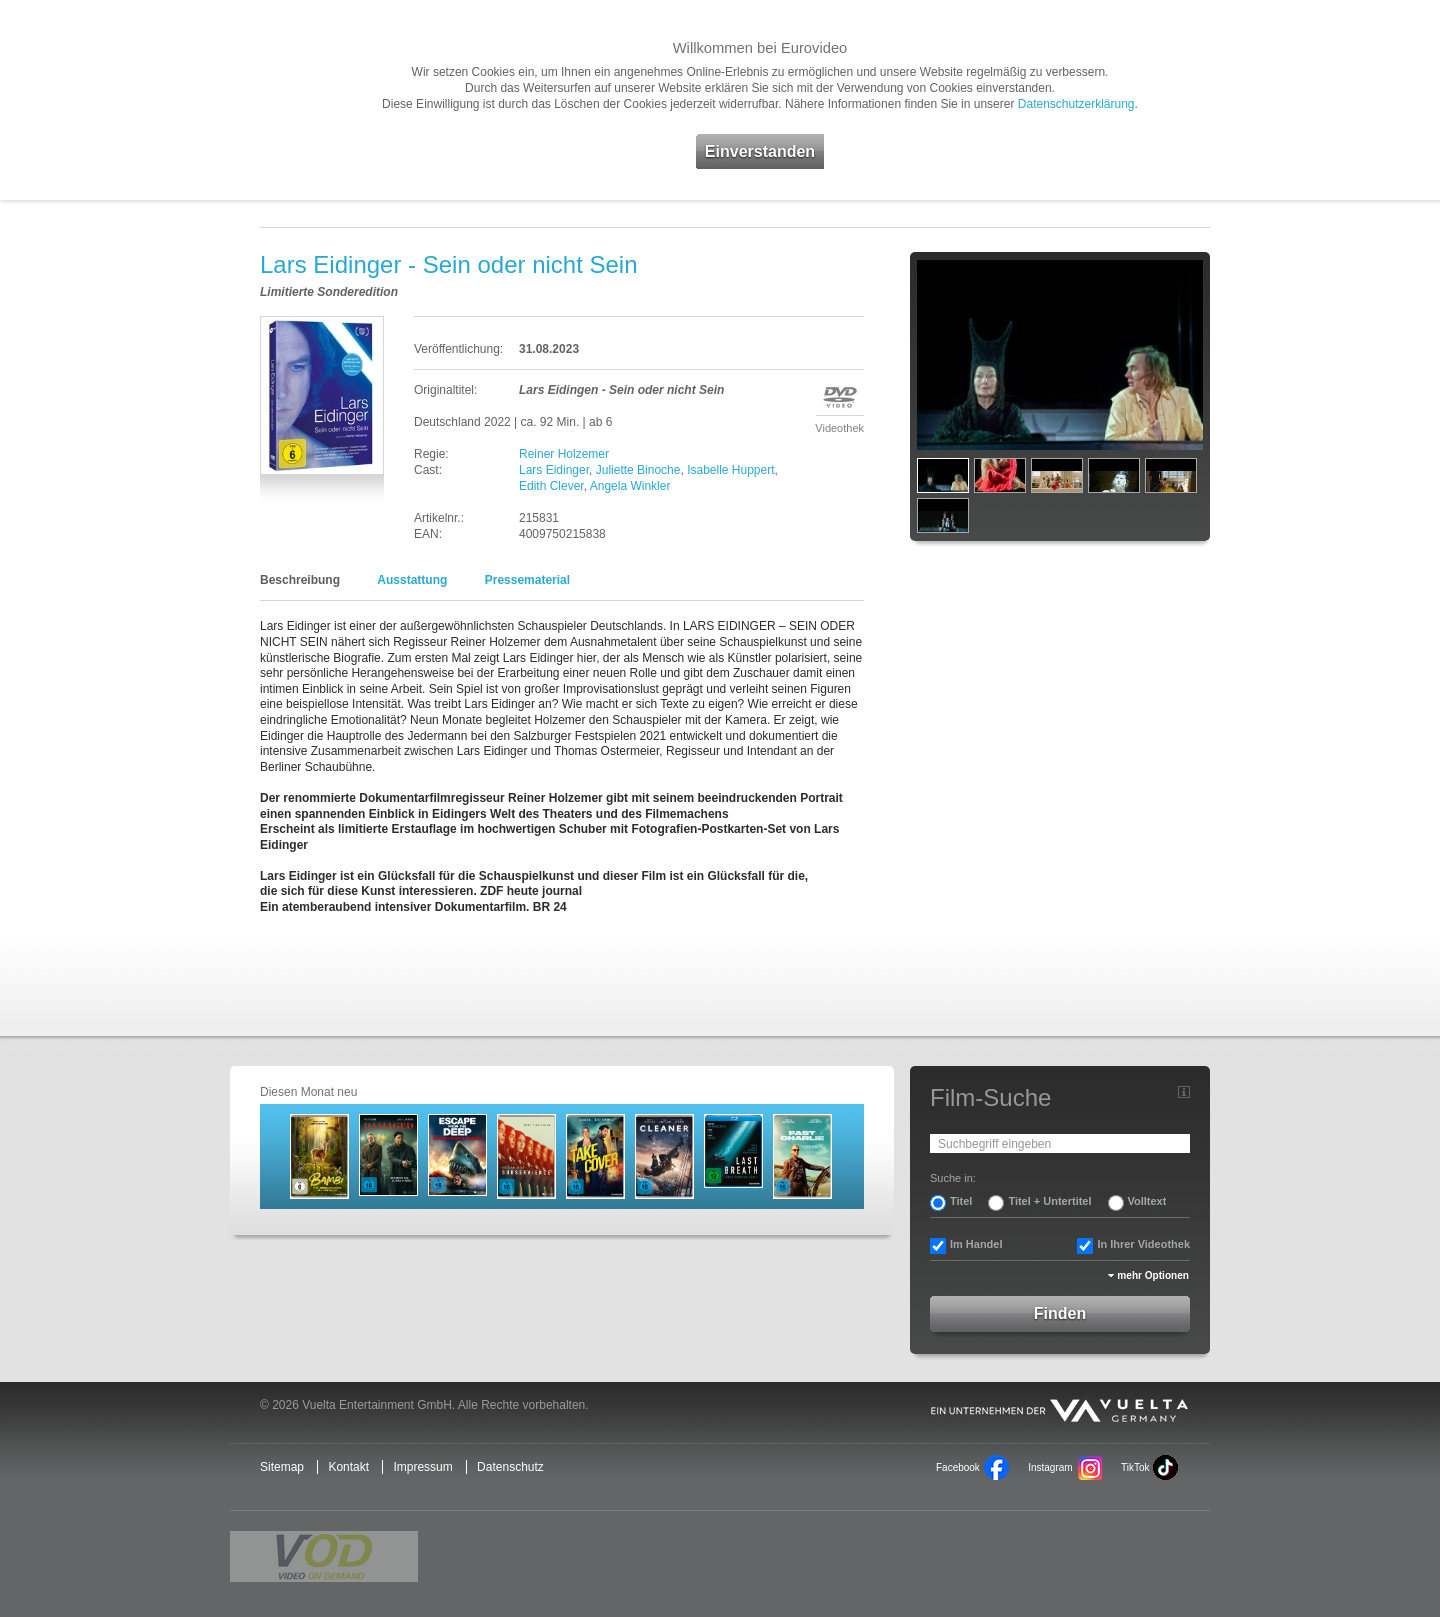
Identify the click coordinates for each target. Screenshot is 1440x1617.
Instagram (1050, 1467)
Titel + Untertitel (1049, 1201)
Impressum (422, 1467)
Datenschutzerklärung (1076, 104)
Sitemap (282, 1467)
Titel (961, 1201)
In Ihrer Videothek (1143, 1244)
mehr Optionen (1153, 1275)
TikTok (1135, 1467)
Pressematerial (527, 580)
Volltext (1147, 1201)
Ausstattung (412, 580)
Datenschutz (510, 1467)
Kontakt (348, 1467)
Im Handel (976, 1244)
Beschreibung (300, 580)
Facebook (958, 1467)
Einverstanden (760, 151)
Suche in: (953, 1178)
